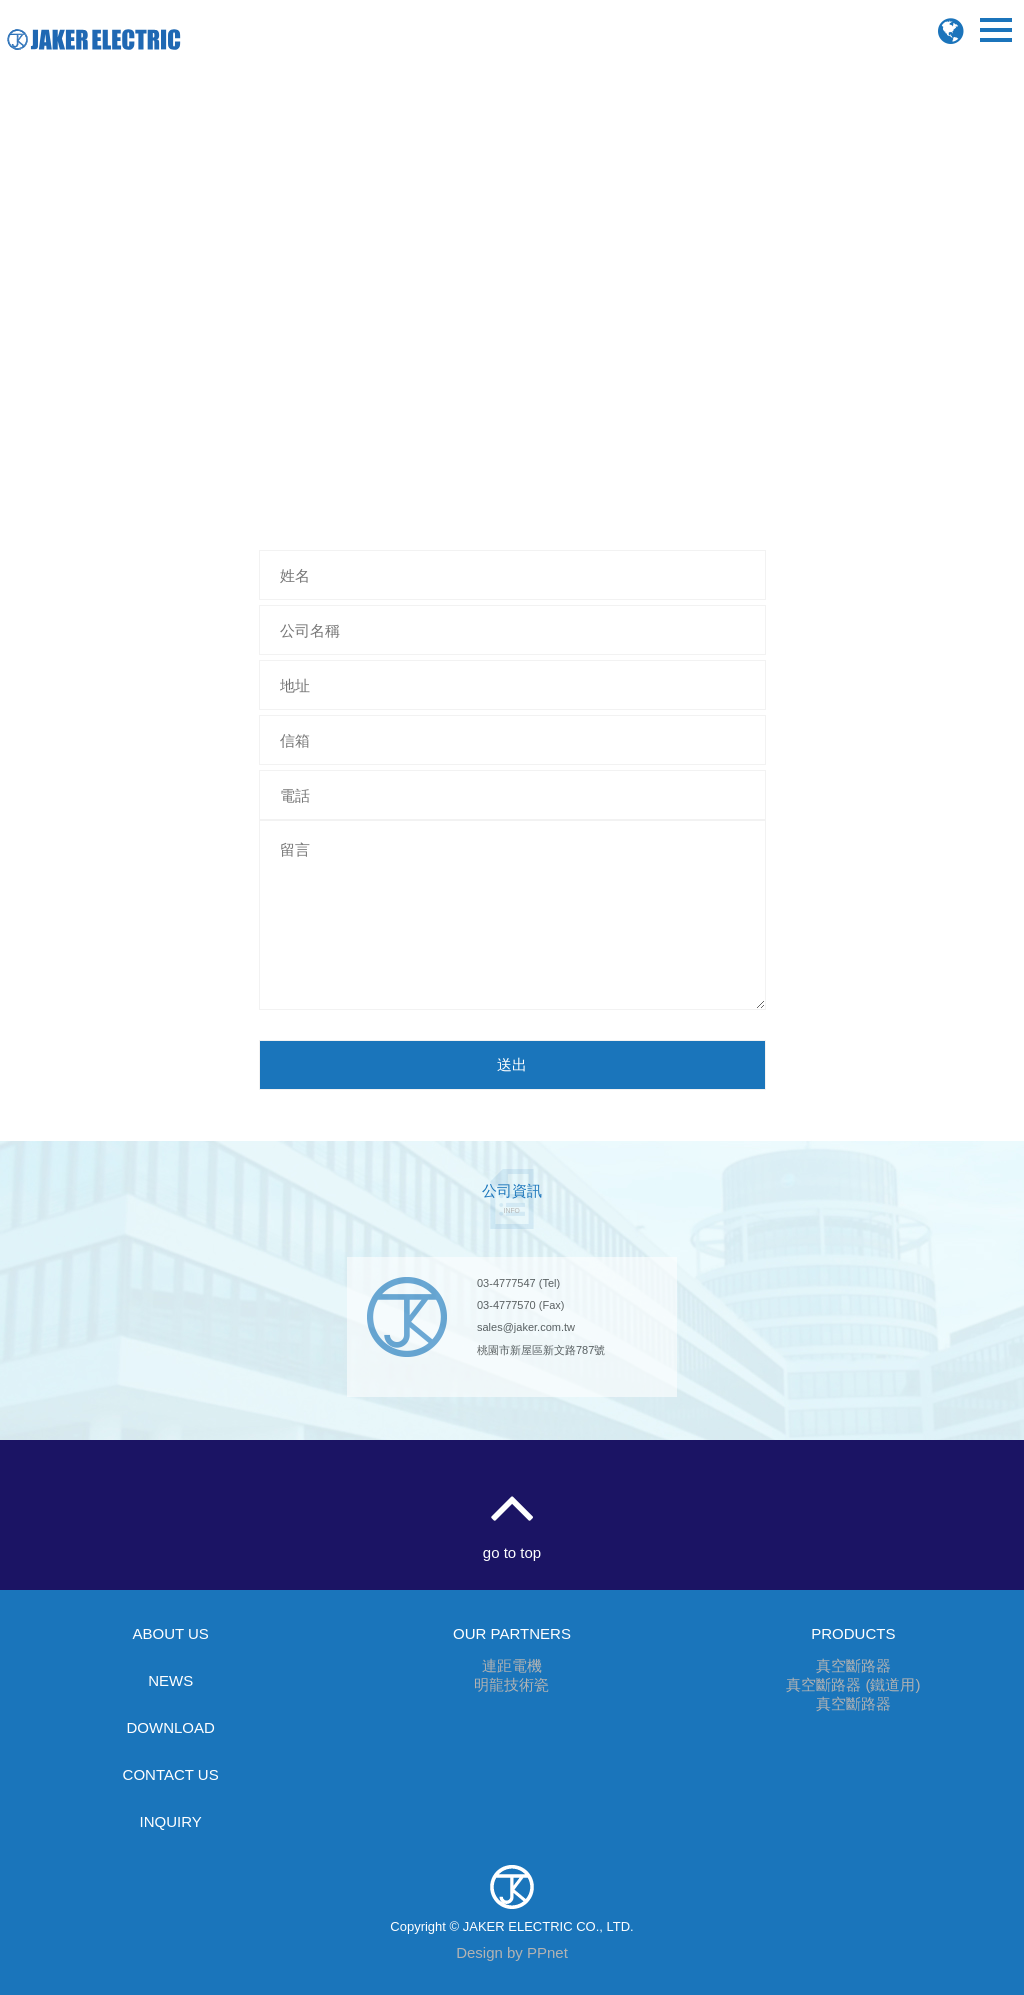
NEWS (170, 1680)
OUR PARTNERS (512, 1633)
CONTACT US (171, 1774)
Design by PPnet (512, 1952)
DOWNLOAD (170, 1727)
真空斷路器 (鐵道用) (853, 1684)
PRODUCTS (853, 1633)
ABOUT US (170, 1633)
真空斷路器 (853, 1665)
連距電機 (512, 1665)
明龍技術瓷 (511, 1684)
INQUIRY (171, 1821)
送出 (512, 1064)
